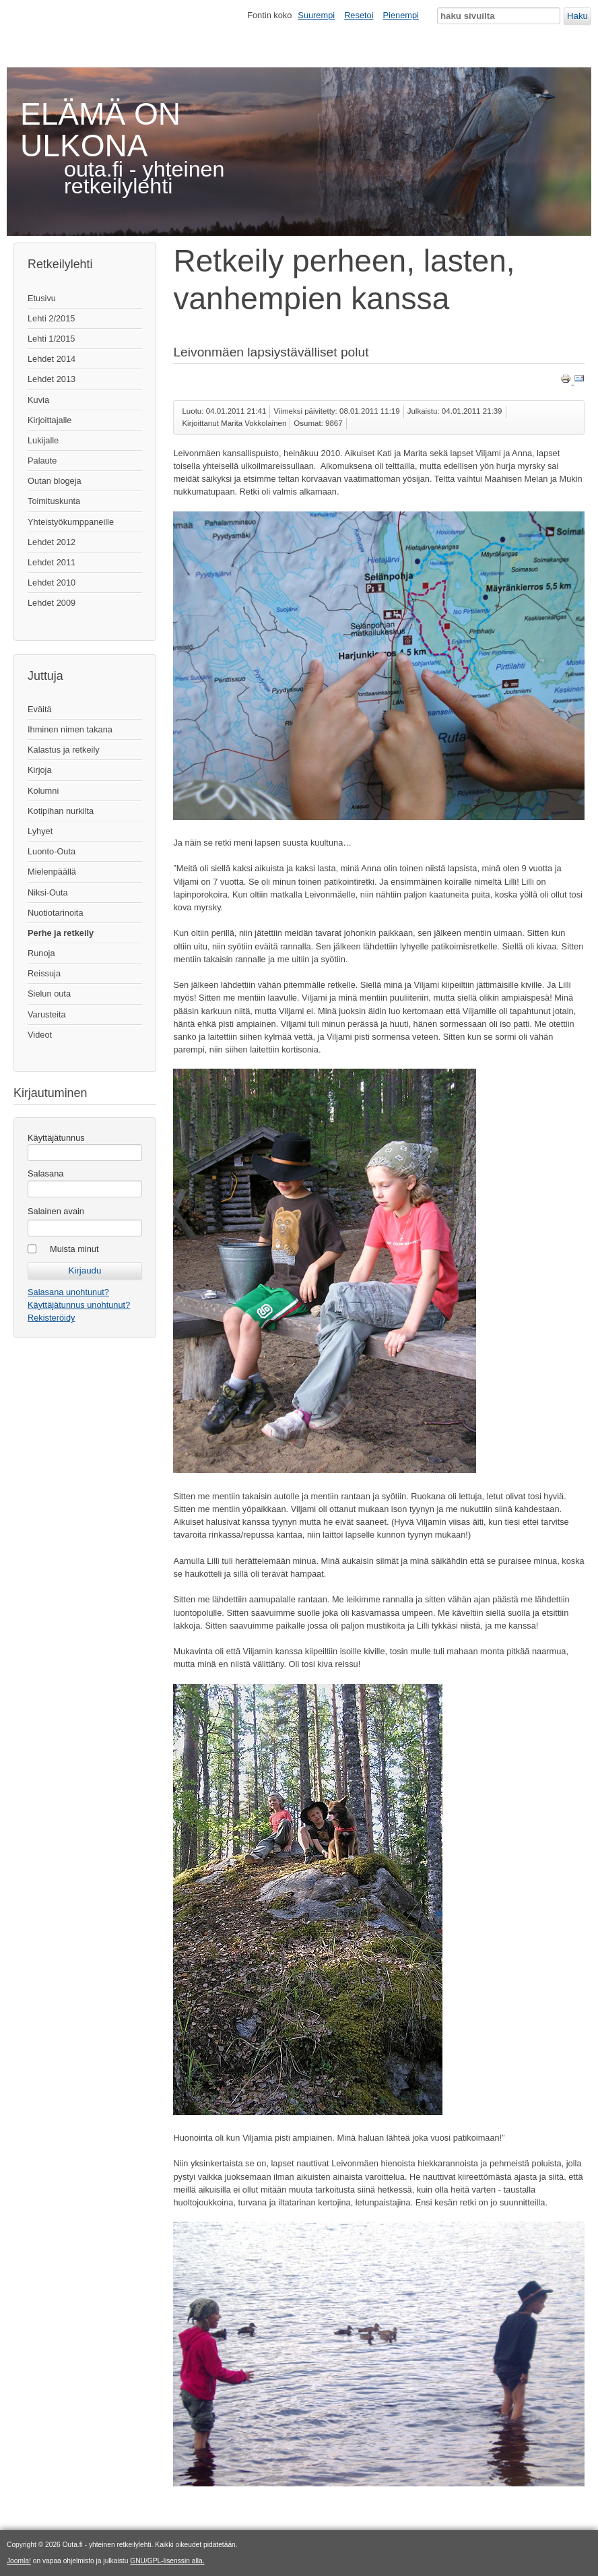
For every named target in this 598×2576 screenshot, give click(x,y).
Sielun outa (49, 993)
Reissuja (44, 973)
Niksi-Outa (48, 892)
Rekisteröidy (51, 1318)
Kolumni (43, 791)
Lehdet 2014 (51, 359)
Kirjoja (40, 770)
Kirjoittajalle (49, 420)
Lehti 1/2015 (51, 339)
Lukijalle (43, 440)
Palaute (42, 460)
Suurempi (316, 15)
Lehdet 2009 (51, 603)
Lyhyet (40, 831)
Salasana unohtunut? (68, 1292)
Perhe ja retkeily (61, 933)
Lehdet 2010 (51, 582)
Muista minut (74, 1249)
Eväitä (40, 709)
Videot (40, 1035)
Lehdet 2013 (51, 379)
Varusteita (47, 1014)
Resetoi (358, 15)
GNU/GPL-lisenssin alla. (167, 2561)
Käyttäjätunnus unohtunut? (79, 1305)
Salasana (45, 1173)
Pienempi (401, 15)
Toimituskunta (54, 501)
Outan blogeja (54, 481)
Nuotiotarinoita (56, 913)
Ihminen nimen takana (70, 729)
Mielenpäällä (52, 872)
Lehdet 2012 (51, 542)
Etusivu (42, 298)
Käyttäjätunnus (56, 1138)
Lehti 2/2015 (51, 318)
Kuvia (38, 400)
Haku (577, 16)
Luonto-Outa (51, 851)
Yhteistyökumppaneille (71, 522)
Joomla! (19, 2561)
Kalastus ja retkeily (64, 750)
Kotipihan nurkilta (61, 811)
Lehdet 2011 (51, 562)
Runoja (41, 953)
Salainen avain (56, 1211)
